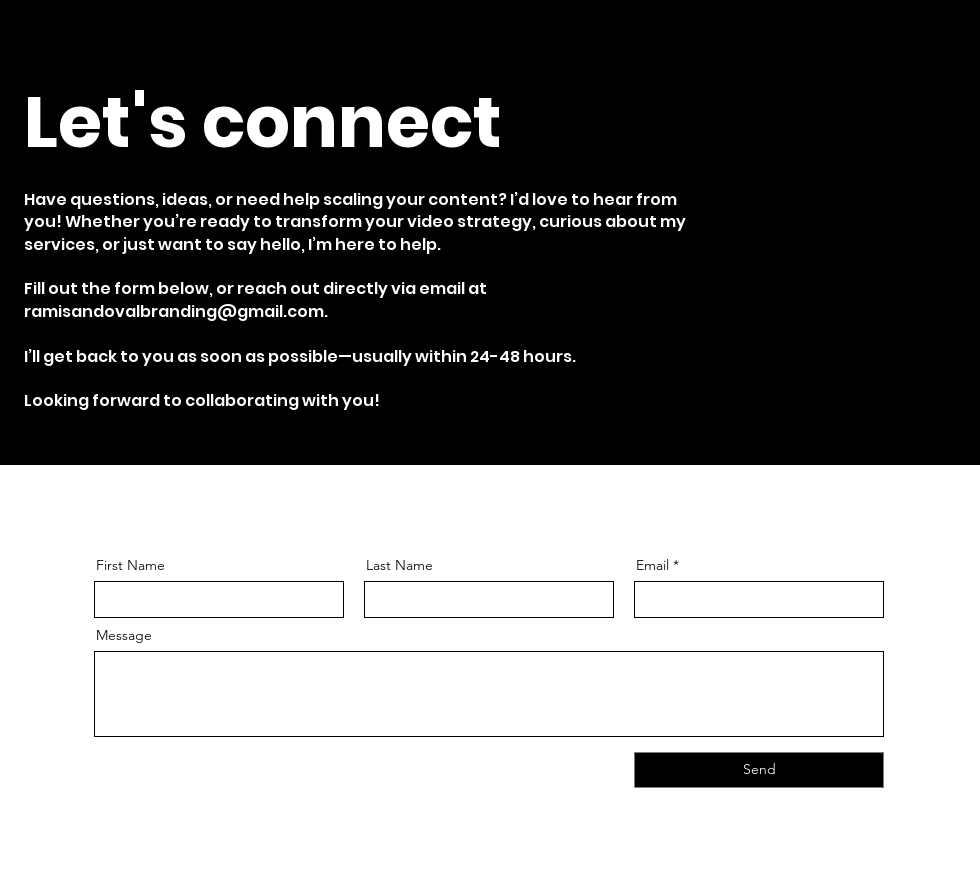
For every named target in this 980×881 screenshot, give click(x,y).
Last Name (399, 565)
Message (124, 635)
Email (652, 565)
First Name (130, 565)
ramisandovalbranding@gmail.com (174, 311)
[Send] (759, 770)
